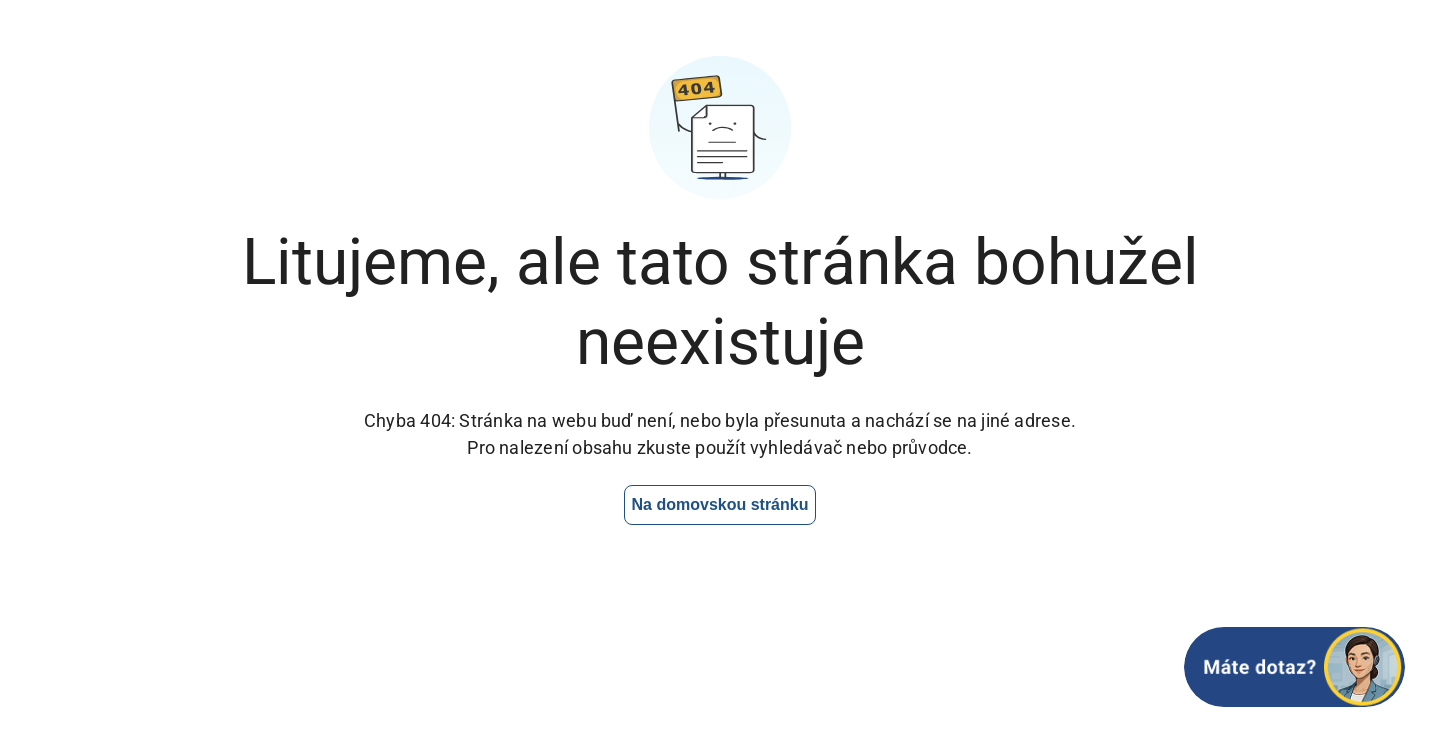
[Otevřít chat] (1294, 667)
